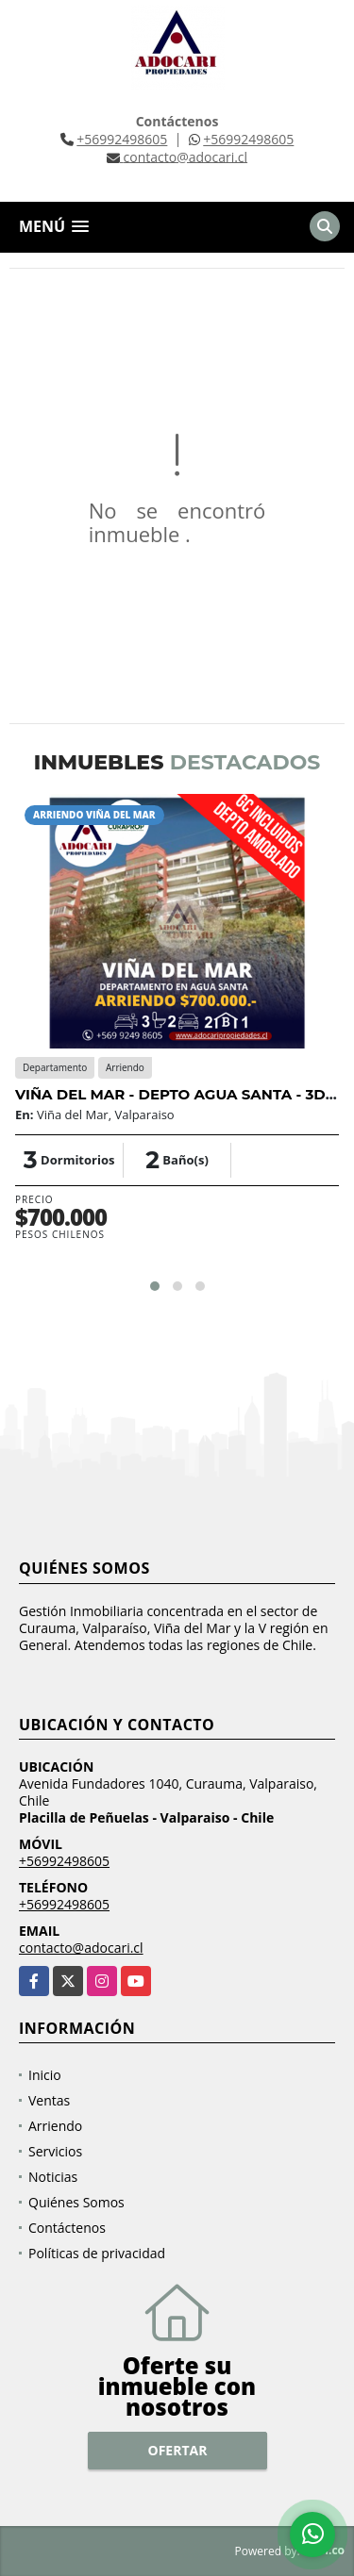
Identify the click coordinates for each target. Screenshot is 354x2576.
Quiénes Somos (76, 2202)
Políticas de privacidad (96, 2253)
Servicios (55, 2151)
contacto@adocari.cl (81, 1948)
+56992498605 (121, 139)
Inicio (44, 2075)
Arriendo (55, 2126)
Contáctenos (67, 2228)
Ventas (49, 2100)
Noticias (52, 2177)
